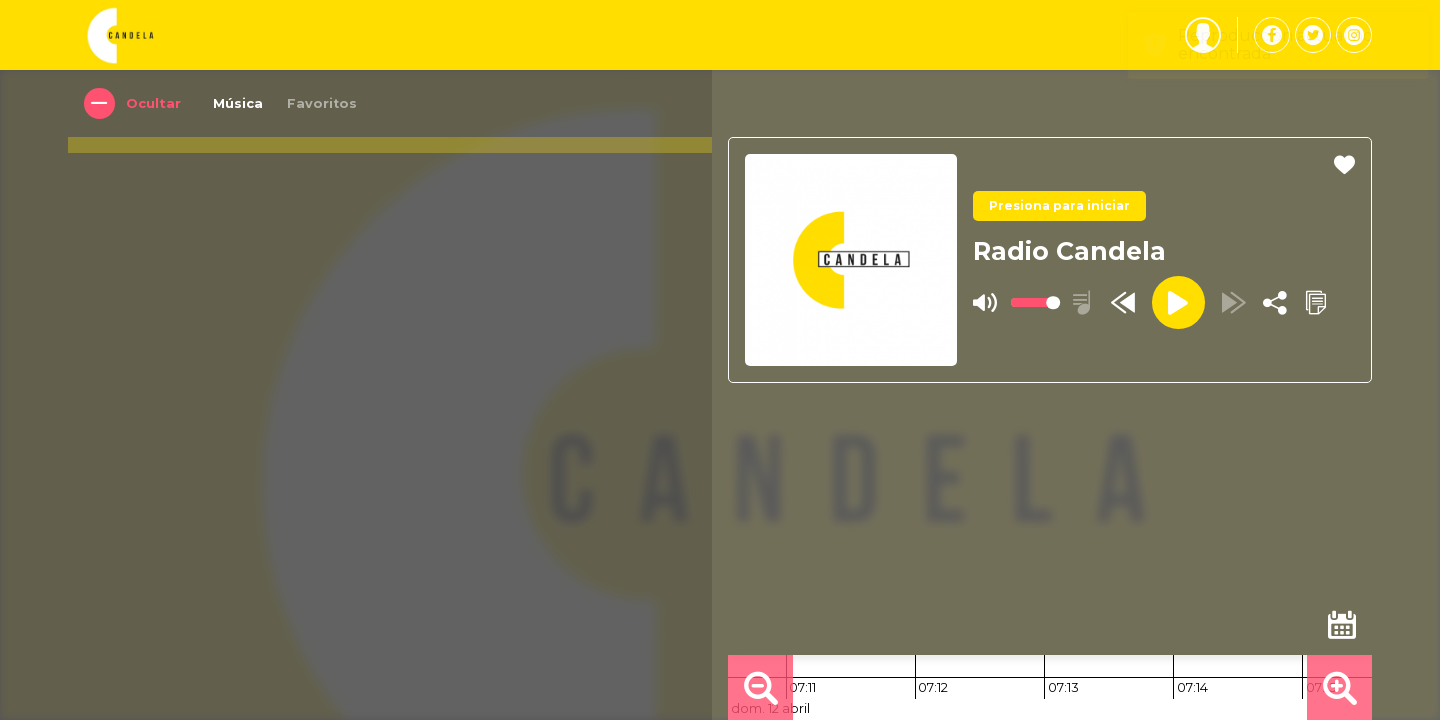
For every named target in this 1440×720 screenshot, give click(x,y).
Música (239, 103)
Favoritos (323, 103)
